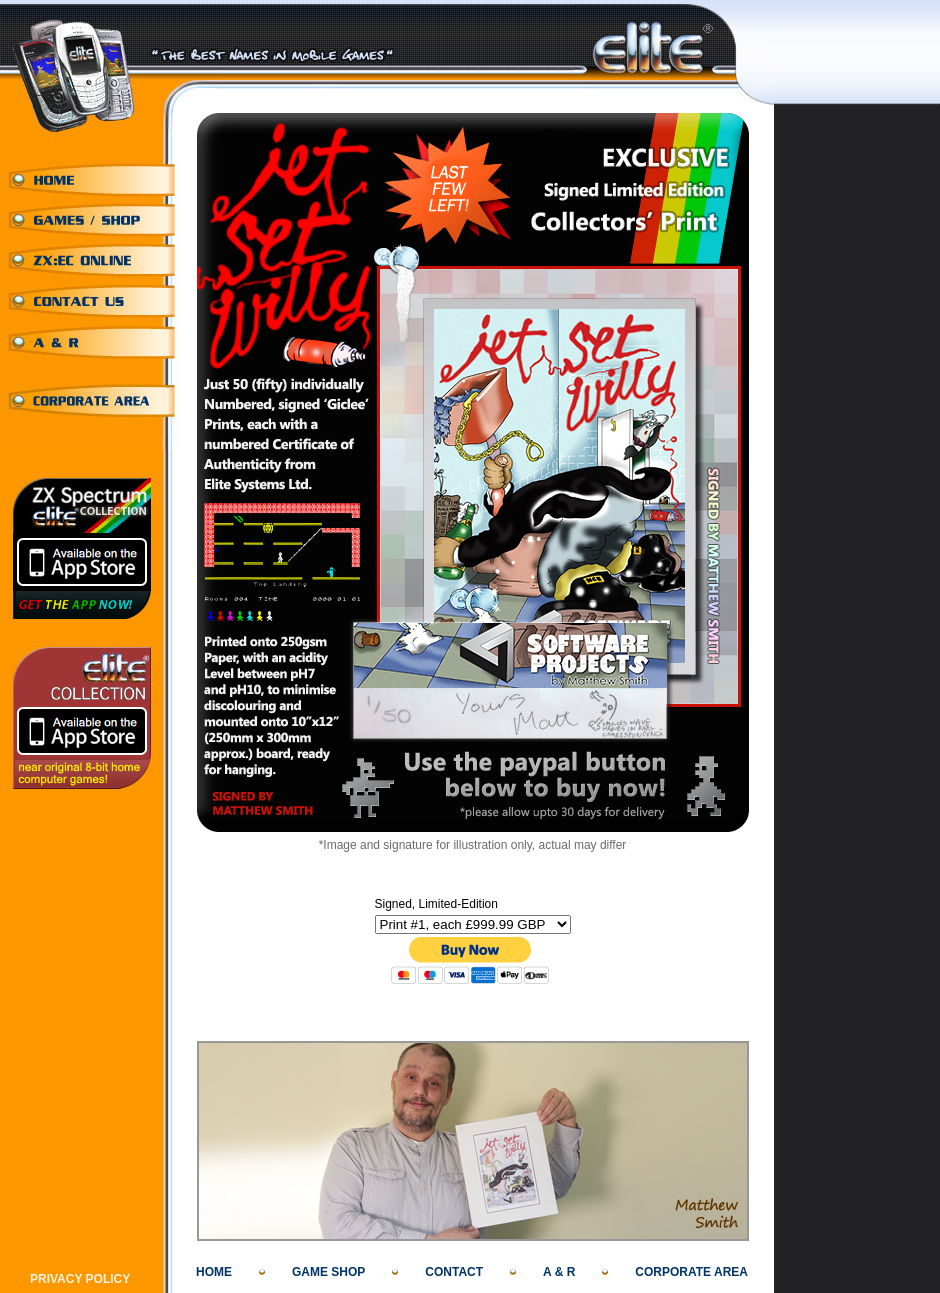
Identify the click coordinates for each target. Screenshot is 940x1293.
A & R (559, 1272)
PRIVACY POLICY (80, 1279)
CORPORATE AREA (691, 1272)
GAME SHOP (328, 1272)
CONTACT (454, 1272)
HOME (214, 1272)
